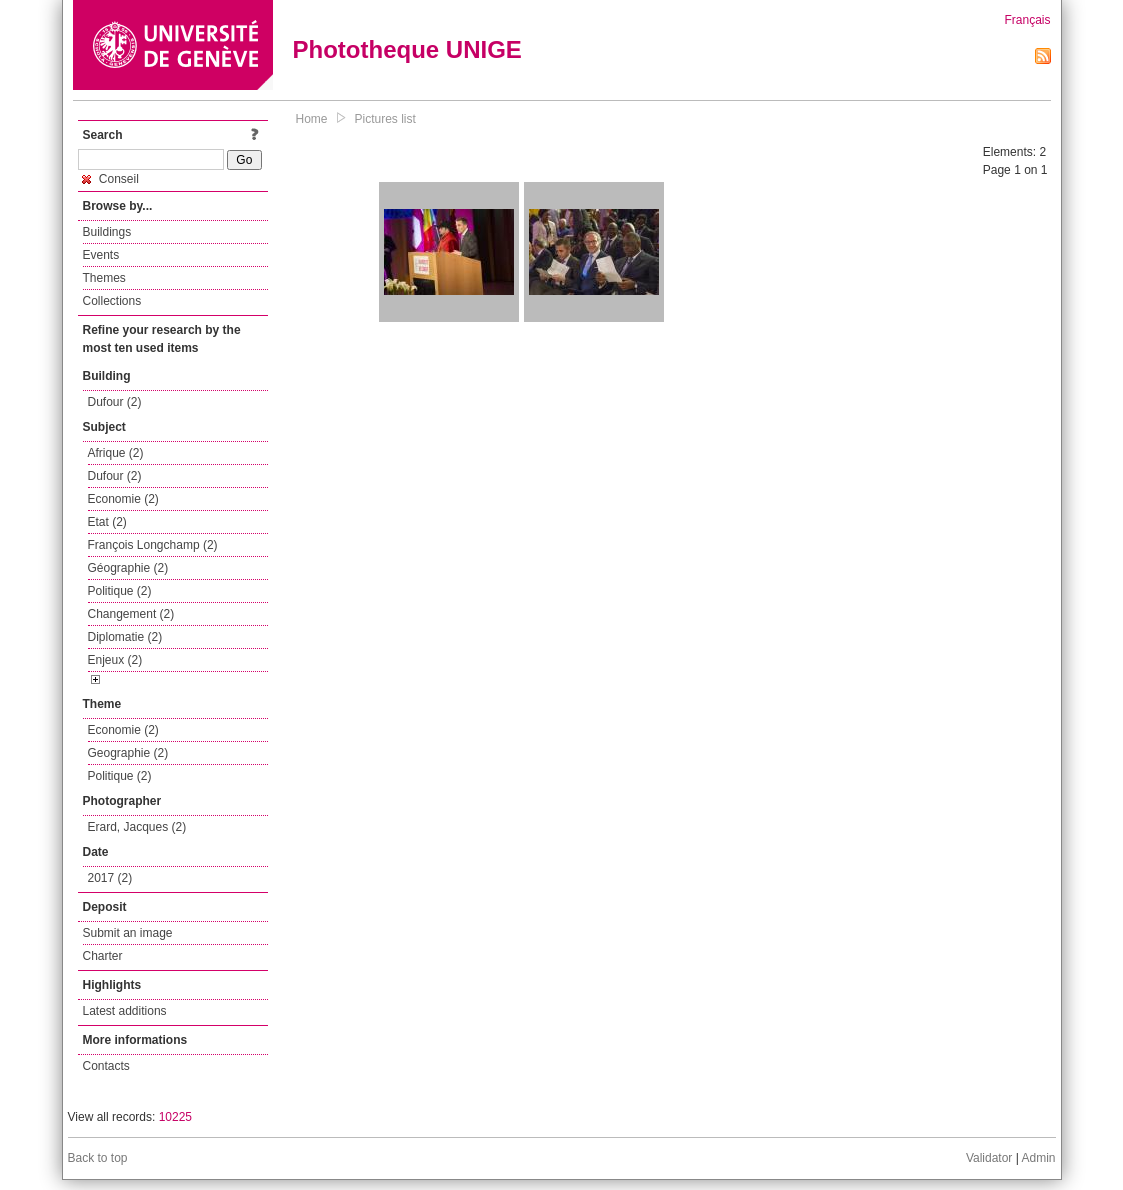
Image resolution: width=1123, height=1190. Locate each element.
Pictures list (385, 119)
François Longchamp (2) (153, 545)
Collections (112, 301)
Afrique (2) (116, 453)
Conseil (110, 179)
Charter (103, 956)
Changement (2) (131, 614)
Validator (989, 1158)
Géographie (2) (128, 568)
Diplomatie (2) (125, 637)
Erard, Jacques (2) (137, 827)
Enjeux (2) (115, 660)
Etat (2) (107, 522)
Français (1027, 20)
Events (101, 255)
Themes (104, 278)
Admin (1038, 1158)
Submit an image (128, 933)
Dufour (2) (115, 402)
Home (312, 119)
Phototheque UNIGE (407, 49)
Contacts (106, 1066)
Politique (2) (120, 591)
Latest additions (125, 1011)
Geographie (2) (128, 753)
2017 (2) (110, 878)
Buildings (107, 232)
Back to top (98, 1158)
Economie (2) (123, 499)
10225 (175, 1117)
